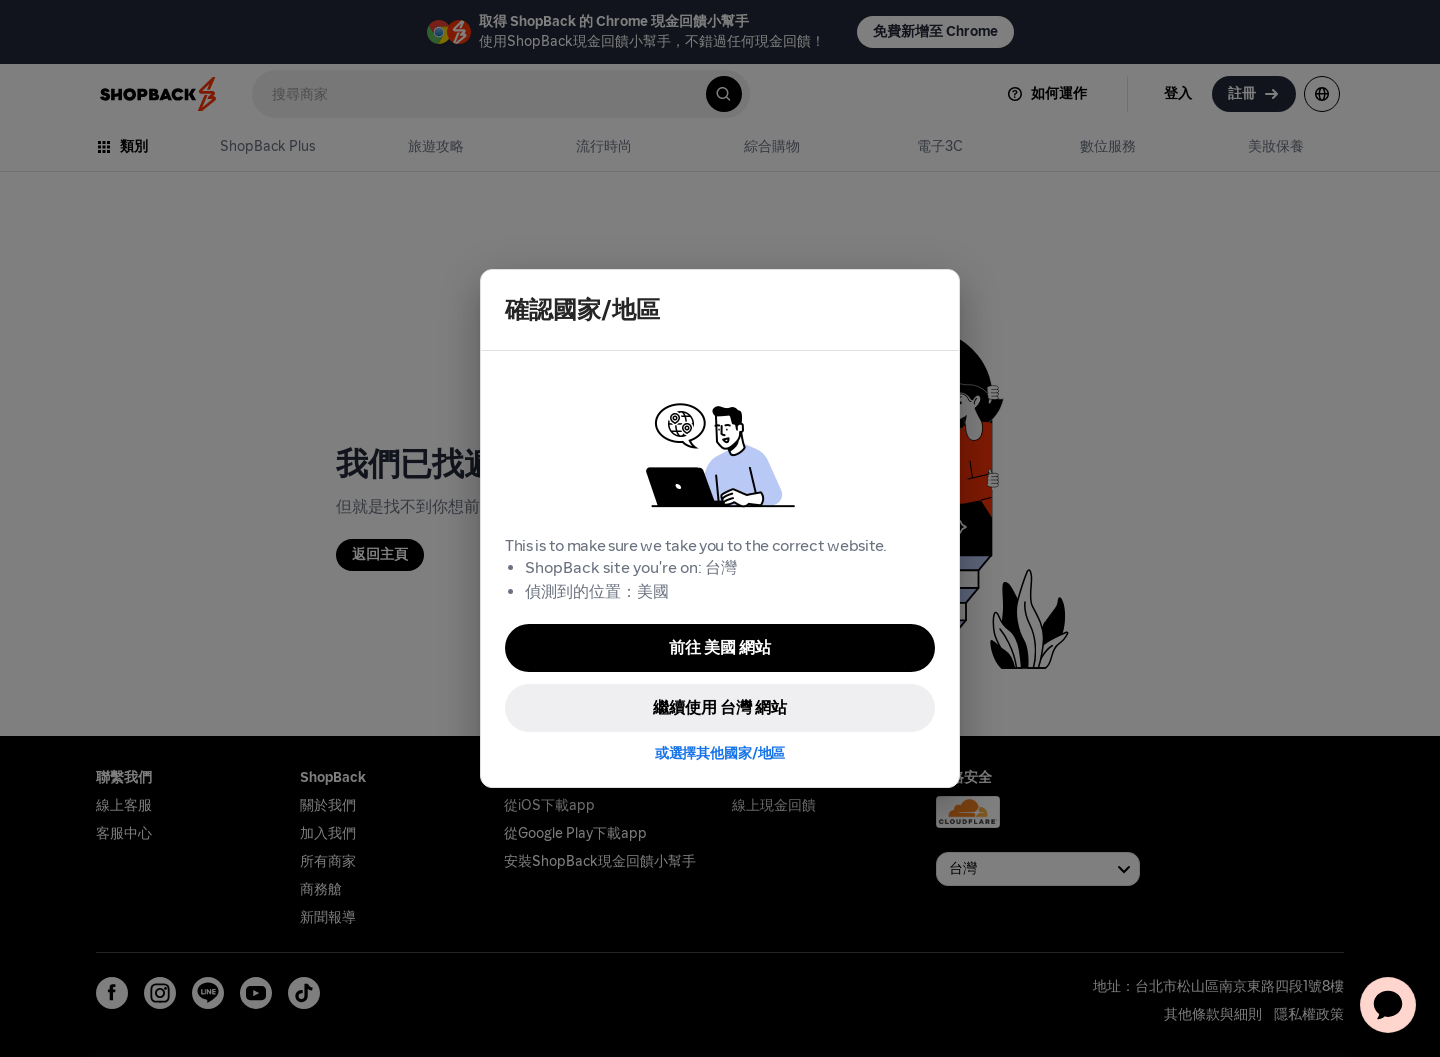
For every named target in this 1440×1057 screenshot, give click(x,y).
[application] (1388, 1005)
